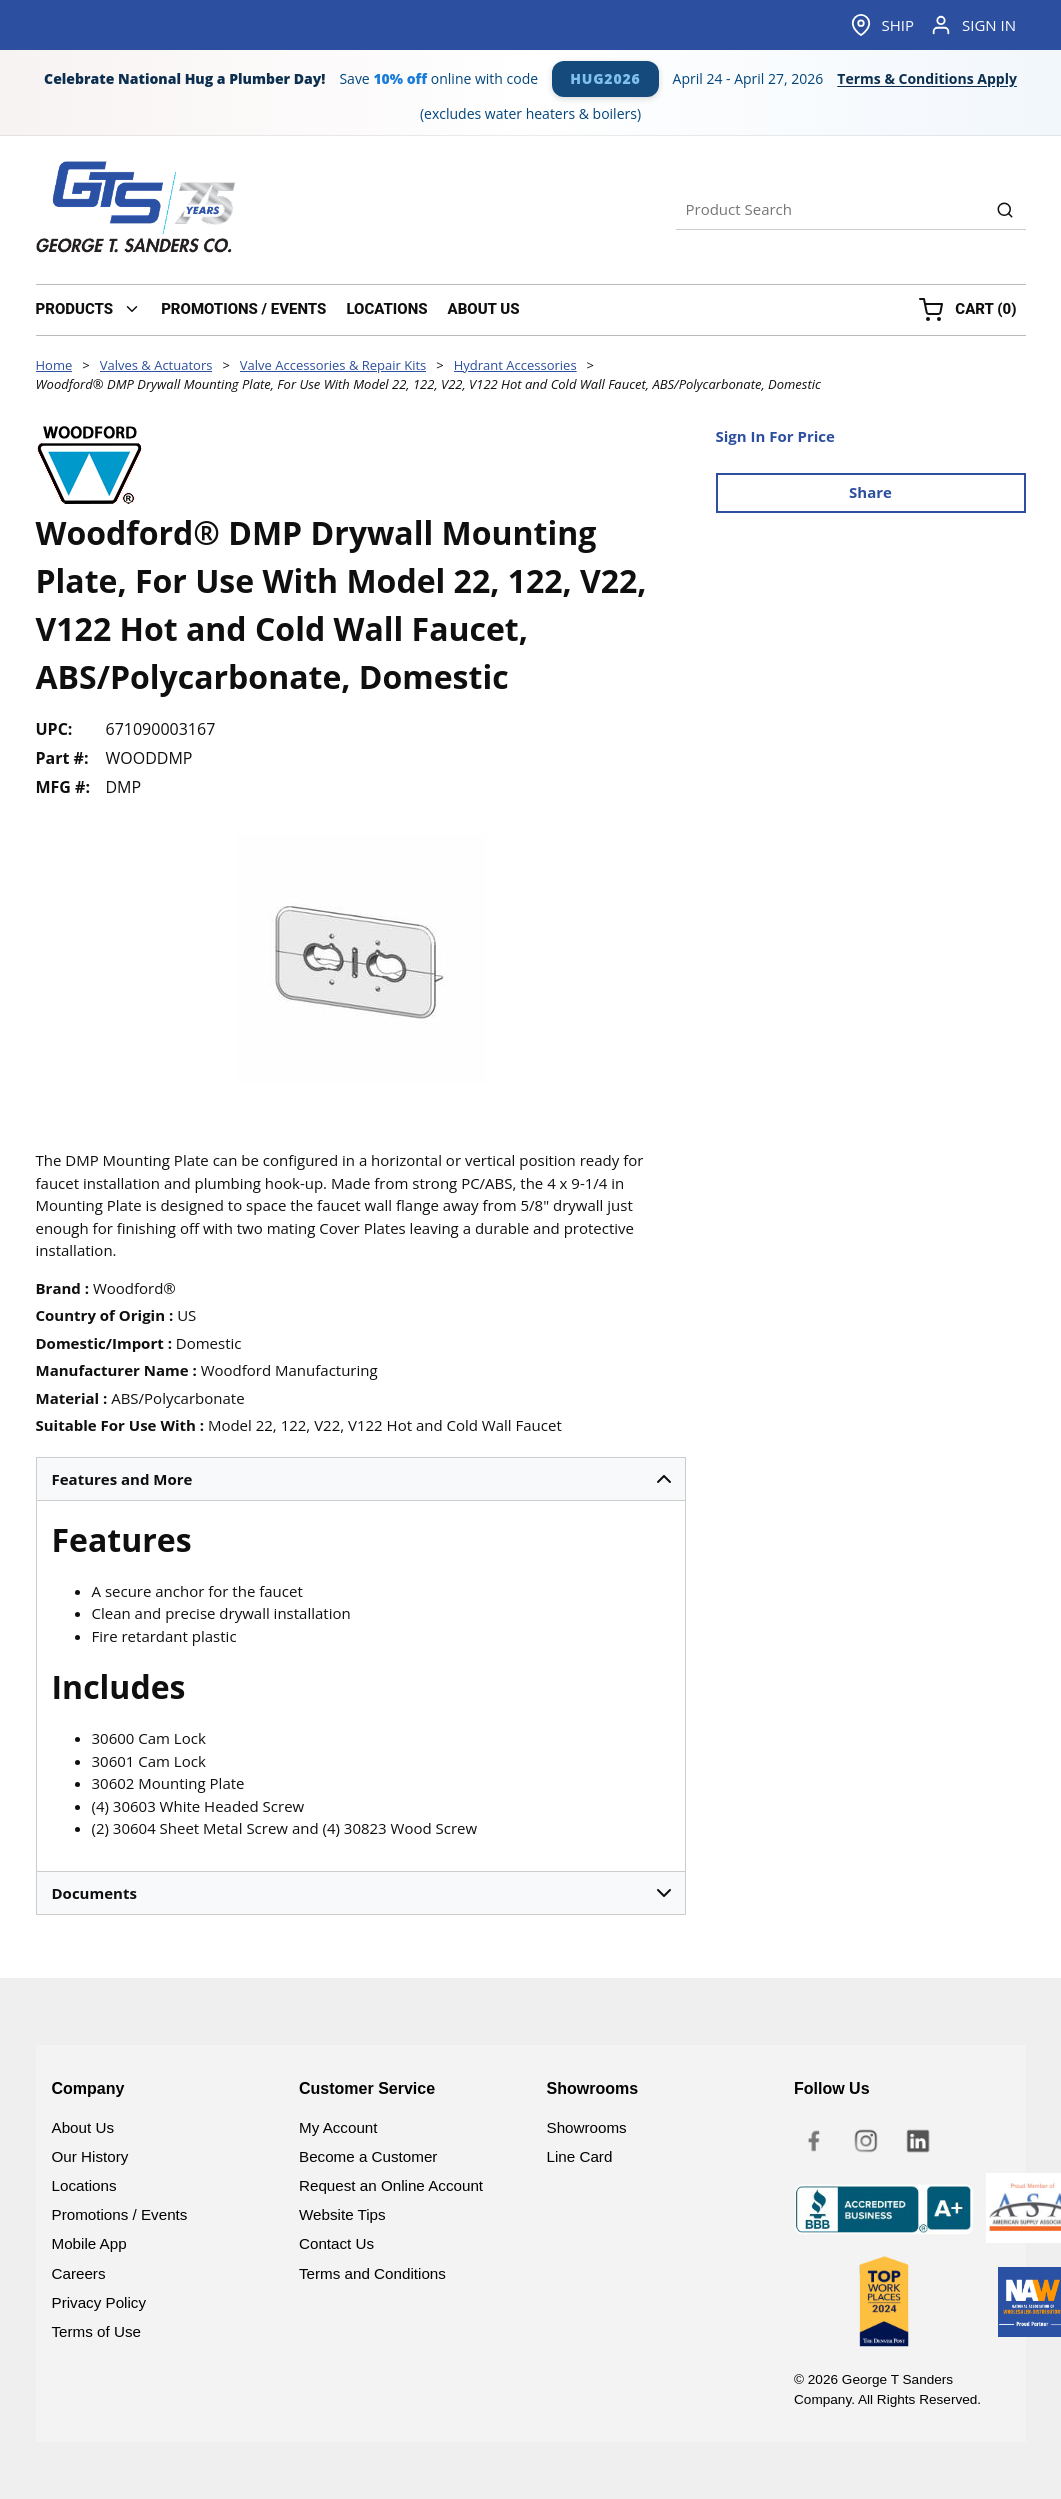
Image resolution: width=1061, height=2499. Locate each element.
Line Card (580, 2156)
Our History (90, 2156)
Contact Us (336, 2243)
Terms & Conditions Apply (927, 79)
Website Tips (342, 2214)
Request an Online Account (391, 2185)
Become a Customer (368, 2156)
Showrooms (587, 2127)
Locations (84, 2185)
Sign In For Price (775, 436)
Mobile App (89, 2243)
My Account (338, 2127)
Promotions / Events (120, 2214)
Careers (79, 2273)
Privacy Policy (99, 2302)
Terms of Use (96, 2331)
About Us (83, 2127)
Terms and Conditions (372, 2273)
